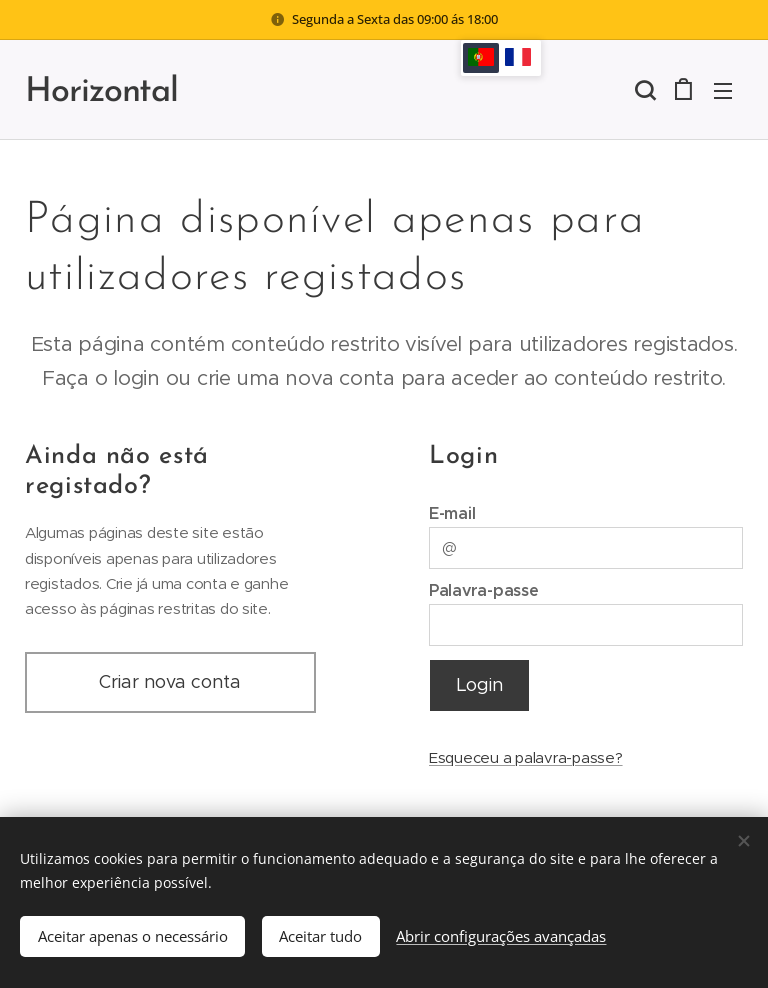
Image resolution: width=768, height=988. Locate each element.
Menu (723, 91)
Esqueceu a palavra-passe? (526, 757)
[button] (643, 90)
